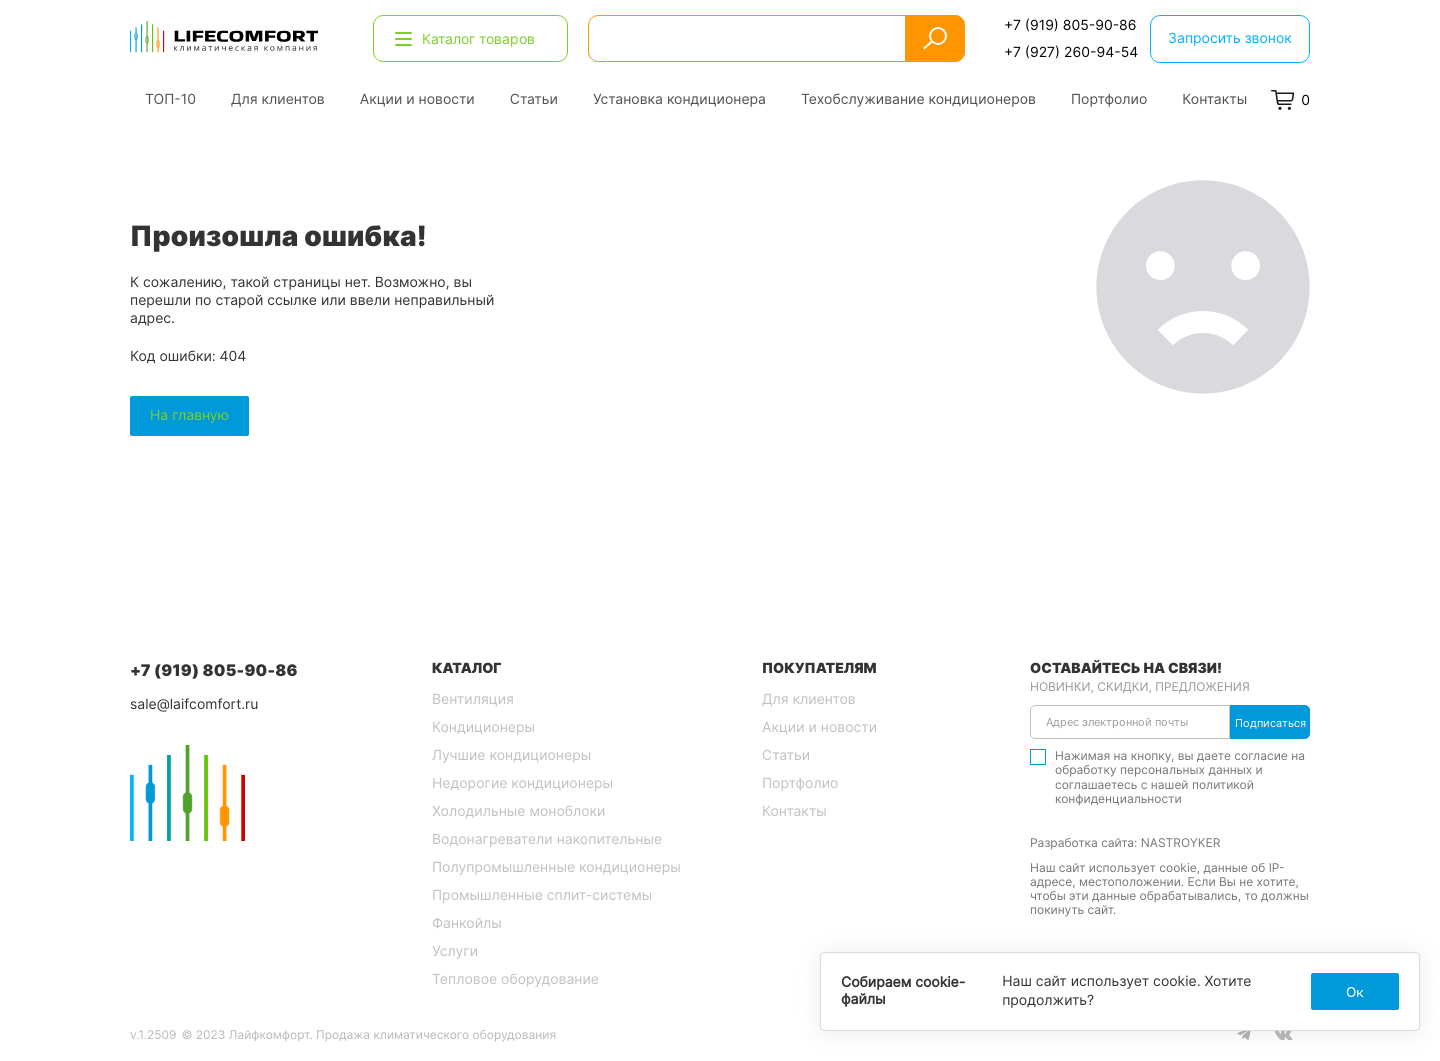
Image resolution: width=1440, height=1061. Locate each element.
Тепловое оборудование (515, 979)
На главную (189, 415)
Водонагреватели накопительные (547, 839)
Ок (1355, 991)
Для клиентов (278, 99)
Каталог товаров (465, 38)
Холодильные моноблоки (518, 811)
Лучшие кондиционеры (511, 755)
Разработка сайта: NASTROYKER (1125, 842)
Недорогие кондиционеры (522, 783)
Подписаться (1270, 723)
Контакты (1214, 99)
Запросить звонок (1230, 38)
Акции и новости (417, 99)
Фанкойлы (467, 923)
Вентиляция (473, 699)
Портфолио (1109, 99)
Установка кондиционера (679, 99)
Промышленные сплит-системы (542, 895)
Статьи (534, 99)
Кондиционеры (483, 727)
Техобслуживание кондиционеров (918, 99)
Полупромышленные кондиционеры (556, 867)
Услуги (455, 951)
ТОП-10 (170, 99)
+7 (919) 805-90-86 (1070, 25)
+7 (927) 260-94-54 (1071, 52)
